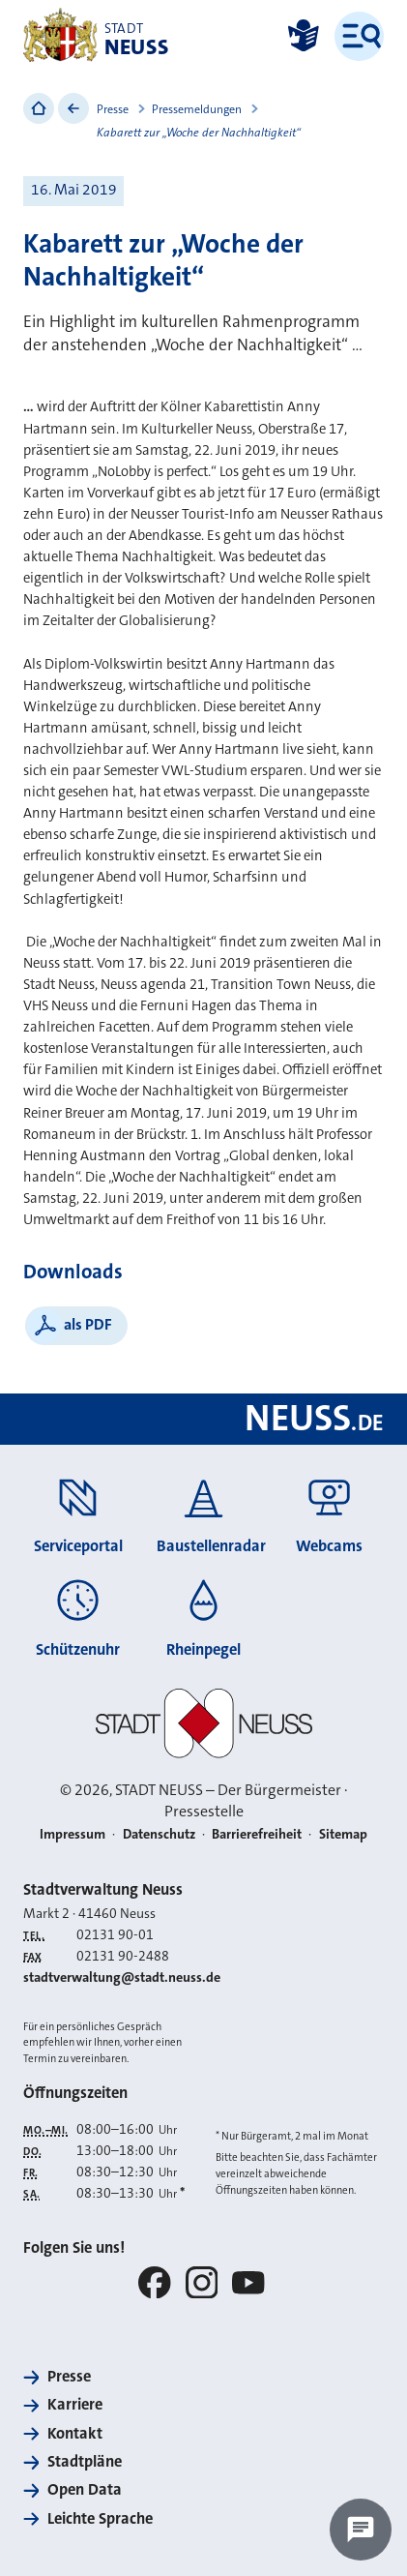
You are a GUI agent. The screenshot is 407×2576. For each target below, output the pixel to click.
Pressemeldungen (197, 109)
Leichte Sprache (100, 2518)
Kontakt (74, 2433)
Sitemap (343, 1834)
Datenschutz (159, 1834)
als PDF (88, 1324)
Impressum (72, 1834)
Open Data (84, 2489)
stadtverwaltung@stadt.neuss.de (121, 1977)
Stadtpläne (84, 2461)
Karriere (74, 2404)
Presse (113, 109)
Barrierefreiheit (257, 1834)
